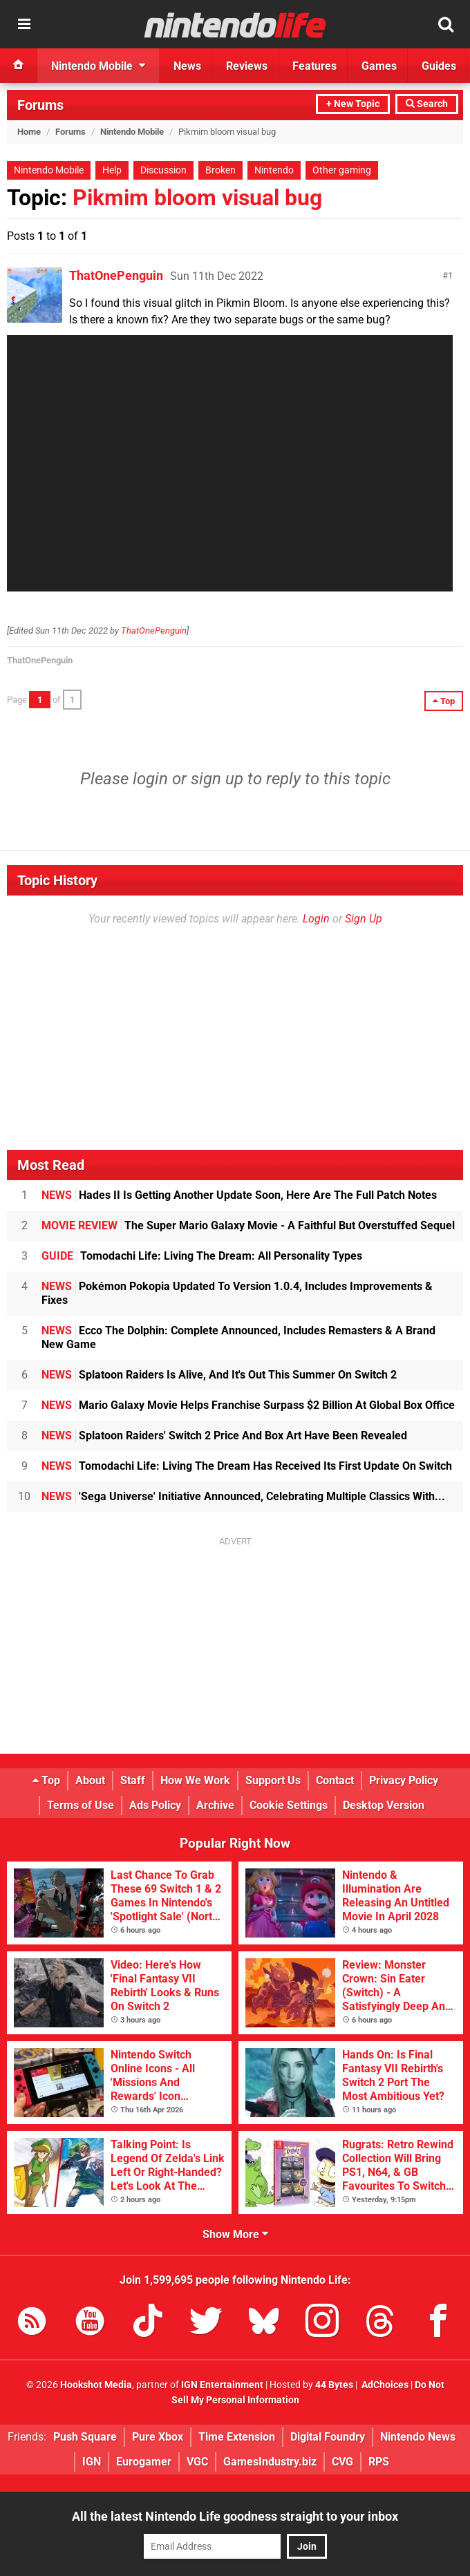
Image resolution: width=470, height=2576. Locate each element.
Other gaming (341, 170)
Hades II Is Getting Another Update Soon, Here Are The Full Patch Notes (239, 1195)
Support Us (273, 1780)
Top (46, 1780)
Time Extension (236, 2436)
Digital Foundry (327, 2436)
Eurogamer (143, 2461)
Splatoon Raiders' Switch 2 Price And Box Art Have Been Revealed (224, 1435)
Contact (335, 1780)
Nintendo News (417, 2436)
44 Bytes (334, 2385)
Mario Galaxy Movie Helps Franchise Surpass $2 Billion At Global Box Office (248, 1405)
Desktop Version (383, 1805)
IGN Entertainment (222, 2385)
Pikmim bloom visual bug (197, 197)
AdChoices (383, 2385)
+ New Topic (352, 104)
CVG (342, 2461)
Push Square (85, 2436)
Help (112, 170)
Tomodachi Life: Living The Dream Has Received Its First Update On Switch (246, 1465)
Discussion (163, 170)
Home (29, 131)
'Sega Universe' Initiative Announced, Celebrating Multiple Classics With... (243, 1496)
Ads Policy (155, 1805)
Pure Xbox (157, 2436)
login (150, 778)
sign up (217, 778)
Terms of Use (80, 1805)
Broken (220, 170)
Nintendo (274, 170)
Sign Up (363, 918)
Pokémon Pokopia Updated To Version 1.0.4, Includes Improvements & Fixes (237, 1293)
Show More (235, 2234)
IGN (91, 2461)
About (90, 1780)
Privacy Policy (403, 1780)
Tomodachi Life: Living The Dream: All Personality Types (201, 1255)
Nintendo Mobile (132, 131)
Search (427, 104)
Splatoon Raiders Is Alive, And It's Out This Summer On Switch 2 (219, 1374)
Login (316, 918)
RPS (378, 2461)
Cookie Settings (289, 1805)
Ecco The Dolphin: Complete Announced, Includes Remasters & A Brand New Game (238, 1337)
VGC (197, 2461)
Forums (40, 105)
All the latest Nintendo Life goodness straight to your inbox (235, 2516)
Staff (132, 1780)
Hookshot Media (96, 2385)
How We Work (195, 1780)
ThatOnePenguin (116, 275)
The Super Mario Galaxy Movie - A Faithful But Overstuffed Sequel (248, 1225)
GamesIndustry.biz (270, 2461)
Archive (215, 1805)
